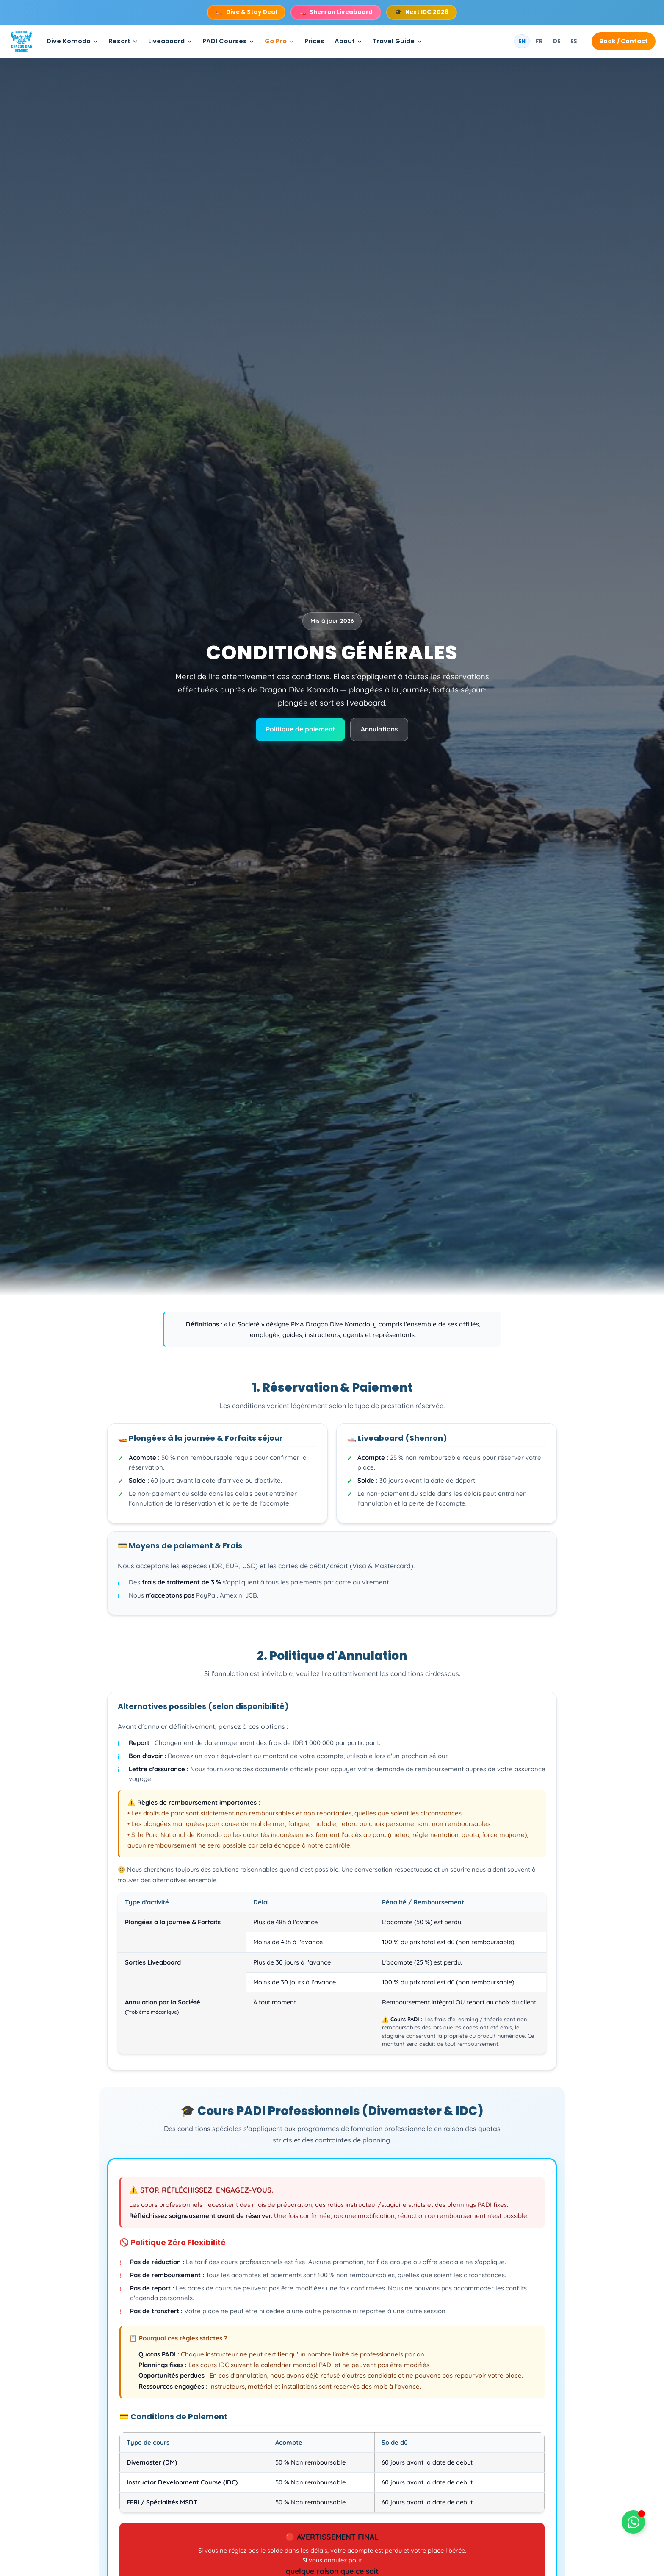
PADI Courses (224, 41)
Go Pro (276, 41)
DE (556, 41)
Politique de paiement (300, 729)
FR (539, 41)
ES (573, 41)
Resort (119, 41)
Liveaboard (166, 41)
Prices (314, 41)
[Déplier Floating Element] (633, 2522)
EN (522, 41)
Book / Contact (623, 41)
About (345, 41)
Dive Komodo (69, 41)
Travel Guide (394, 41)
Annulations (379, 729)
